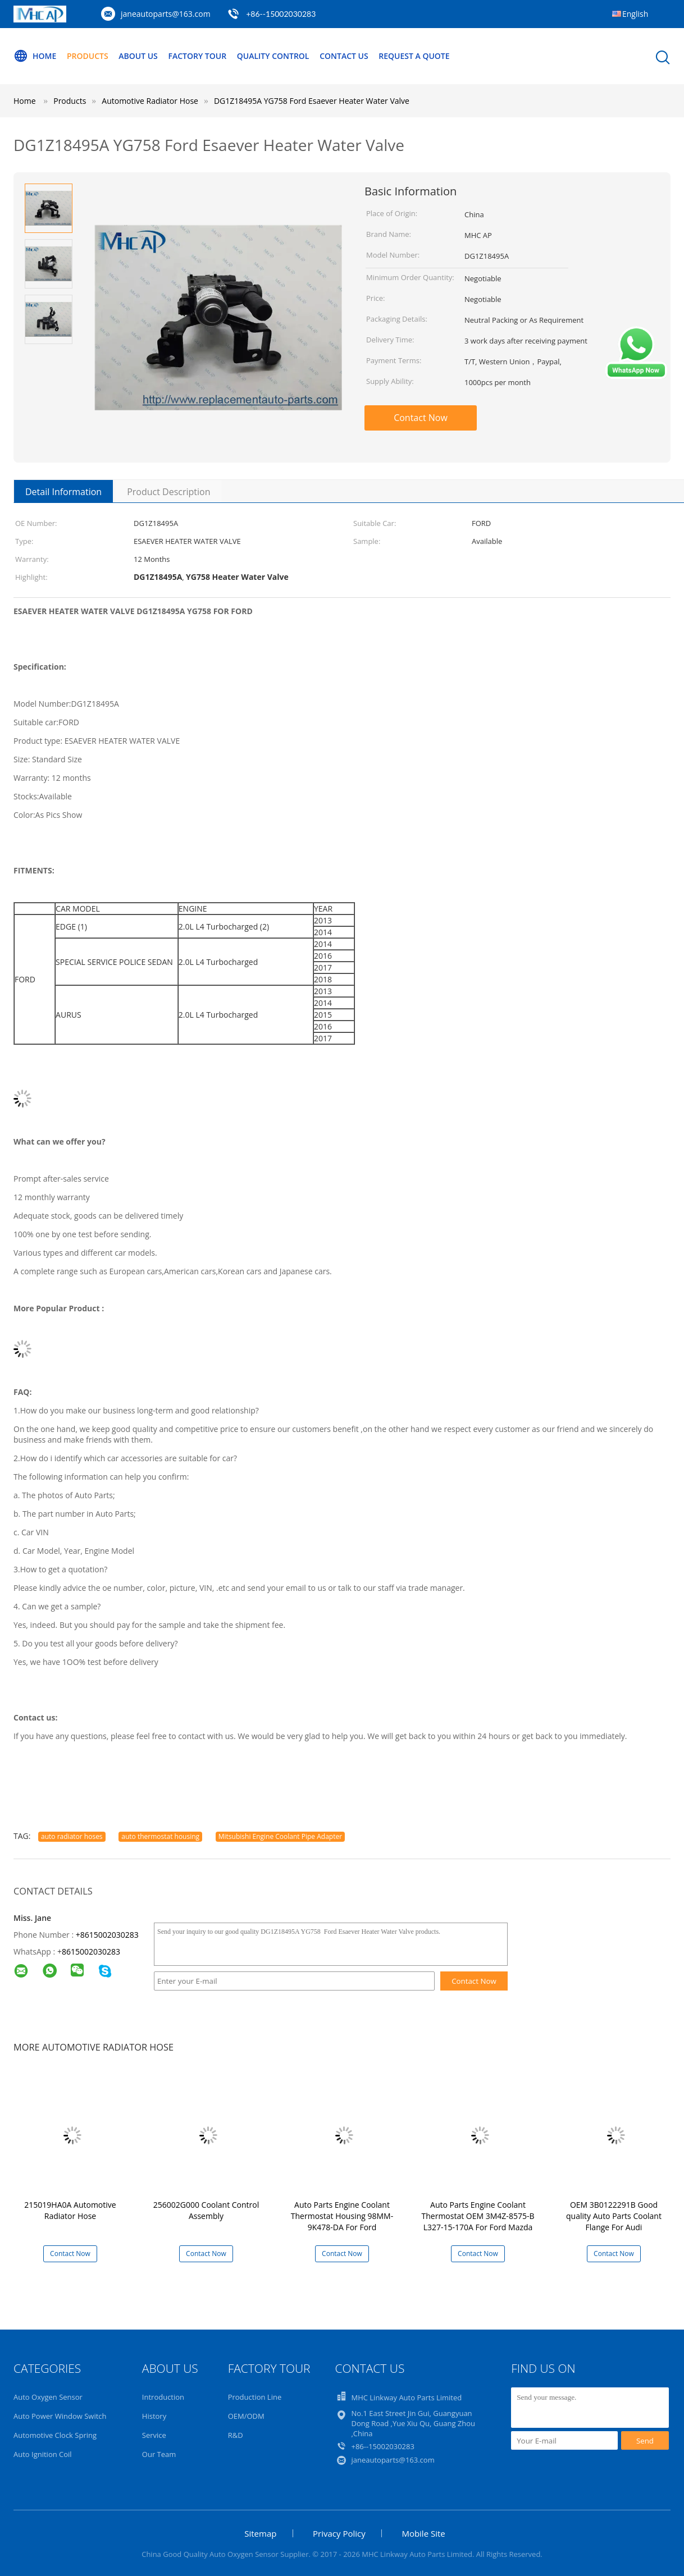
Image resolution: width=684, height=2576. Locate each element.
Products (87, 56)
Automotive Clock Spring (55, 2435)
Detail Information (63, 492)
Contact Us (344, 56)
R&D (235, 2435)
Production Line (255, 2397)
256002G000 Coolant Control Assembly (206, 2210)
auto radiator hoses (72, 1836)
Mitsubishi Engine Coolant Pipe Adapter (280, 1836)
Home (34, 56)
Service (154, 2435)
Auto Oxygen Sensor (48, 2397)
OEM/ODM (246, 2416)
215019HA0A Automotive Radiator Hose (70, 2210)
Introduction (163, 2397)
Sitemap (260, 2533)
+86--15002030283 (281, 14)
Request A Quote (414, 56)
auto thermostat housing (160, 1836)
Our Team (159, 2454)
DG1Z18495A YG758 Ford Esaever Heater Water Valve (311, 100)
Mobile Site (423, 2533)
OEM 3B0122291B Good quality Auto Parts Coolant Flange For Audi (614, 2215)
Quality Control (273, 56)
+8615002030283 (107, 1934)
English (635, 13)
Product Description (168, 492)
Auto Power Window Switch (60, 2416)
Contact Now (421, 417)
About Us (138, 56)
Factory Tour (197, 56)
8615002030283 (91, 1951)
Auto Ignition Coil (42, 2454)
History (154, 2416)
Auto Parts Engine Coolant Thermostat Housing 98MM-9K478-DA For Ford (342, 2215)
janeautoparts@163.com (166, 13)
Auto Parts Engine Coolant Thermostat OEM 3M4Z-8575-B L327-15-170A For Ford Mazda (478, 2215)
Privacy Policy (339, 2533)
